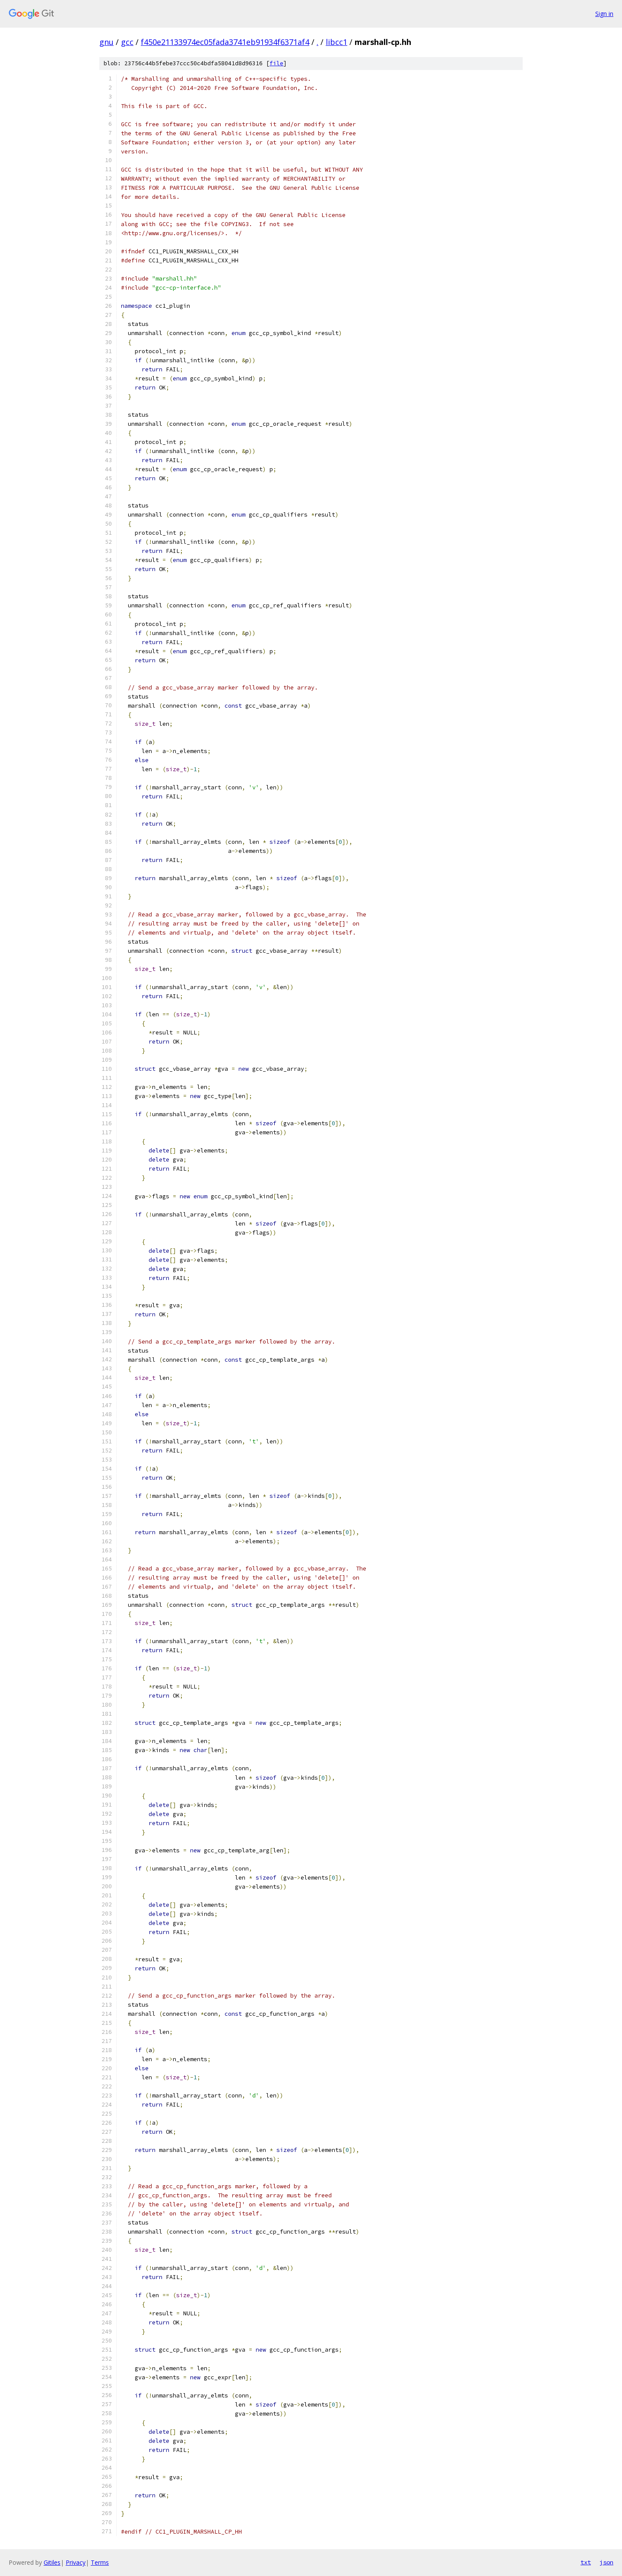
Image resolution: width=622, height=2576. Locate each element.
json (606, 2562)
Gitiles (52, 2562)
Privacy (76, 2562)
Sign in (604, 14)
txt (586, 2562)
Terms (100, 2562)
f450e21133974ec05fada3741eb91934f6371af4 (225, 42)
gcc (127, 42)
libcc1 (336, 42)
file (276, 63)
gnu (106, 42)
